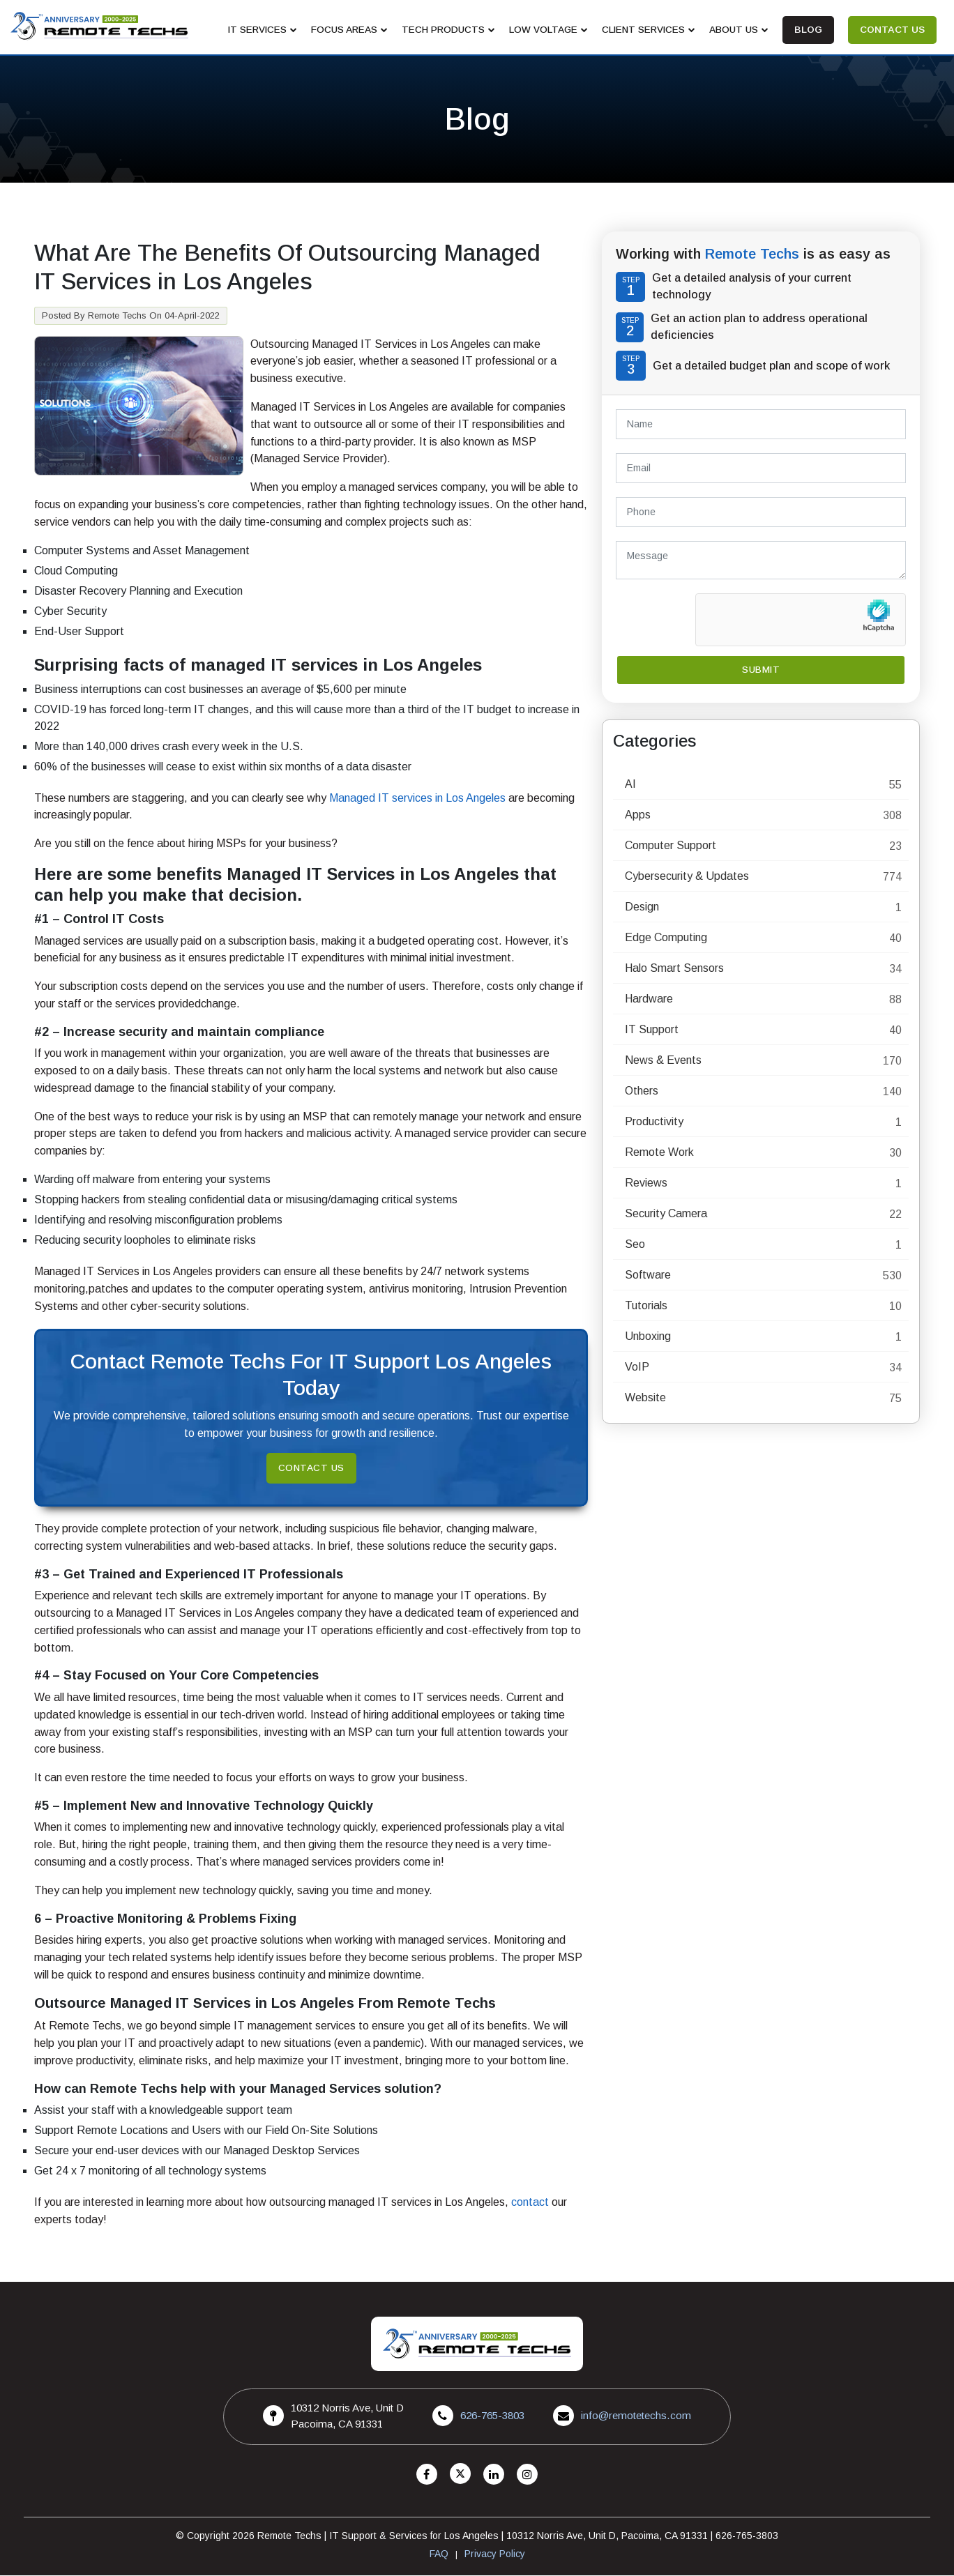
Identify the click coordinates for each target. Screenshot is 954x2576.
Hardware (649, 999)
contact (530, 2203)
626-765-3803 (492, 2416)
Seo (635, 1245)
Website (645, 1398)
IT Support (652, 1030)
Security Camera (666, 1214)
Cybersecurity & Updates (687, 877)
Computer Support (670, 846)
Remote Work (659, 1153)
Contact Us (311, 1468)
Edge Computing (666, 938)
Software (648, 1275)
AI (630, 785)
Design (642, 907)
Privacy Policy (494, 2554)
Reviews (646, 1183)
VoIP (637, 1367)
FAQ (439, 2554)
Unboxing (648, 1337)
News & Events (663, 1061)
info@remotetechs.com (636, 2416)
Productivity (654, 1122)
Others (641, 1091)
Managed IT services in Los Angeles (417, 798)
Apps (638, 815)
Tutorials (646, 1306)
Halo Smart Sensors (674, 969)
